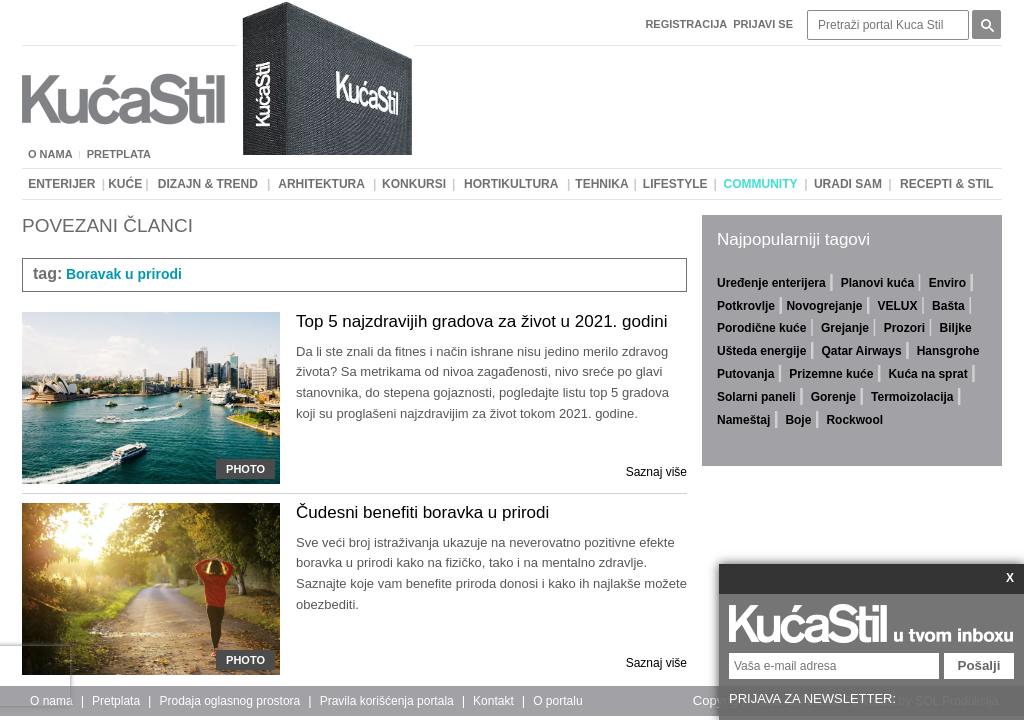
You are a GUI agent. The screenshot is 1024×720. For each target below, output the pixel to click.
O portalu (557, 701)
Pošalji (979, 665)
